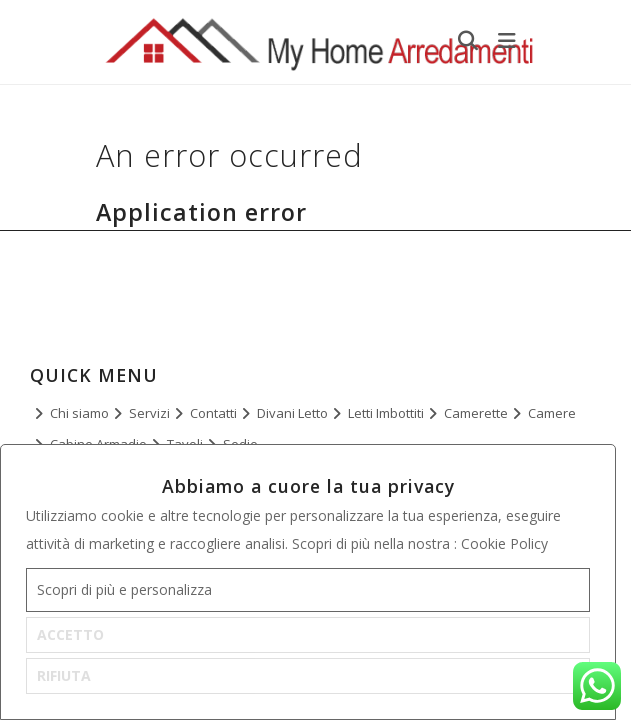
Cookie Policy (504, 543)
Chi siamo (79, 413)
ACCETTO (70, 634)
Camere (552, 413)
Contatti (213, 413)
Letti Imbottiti (386, 413)
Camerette (476, 413)
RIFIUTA (64, 675)
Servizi (149, 413)
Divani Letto (292, 413)
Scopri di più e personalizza (124, 589)
